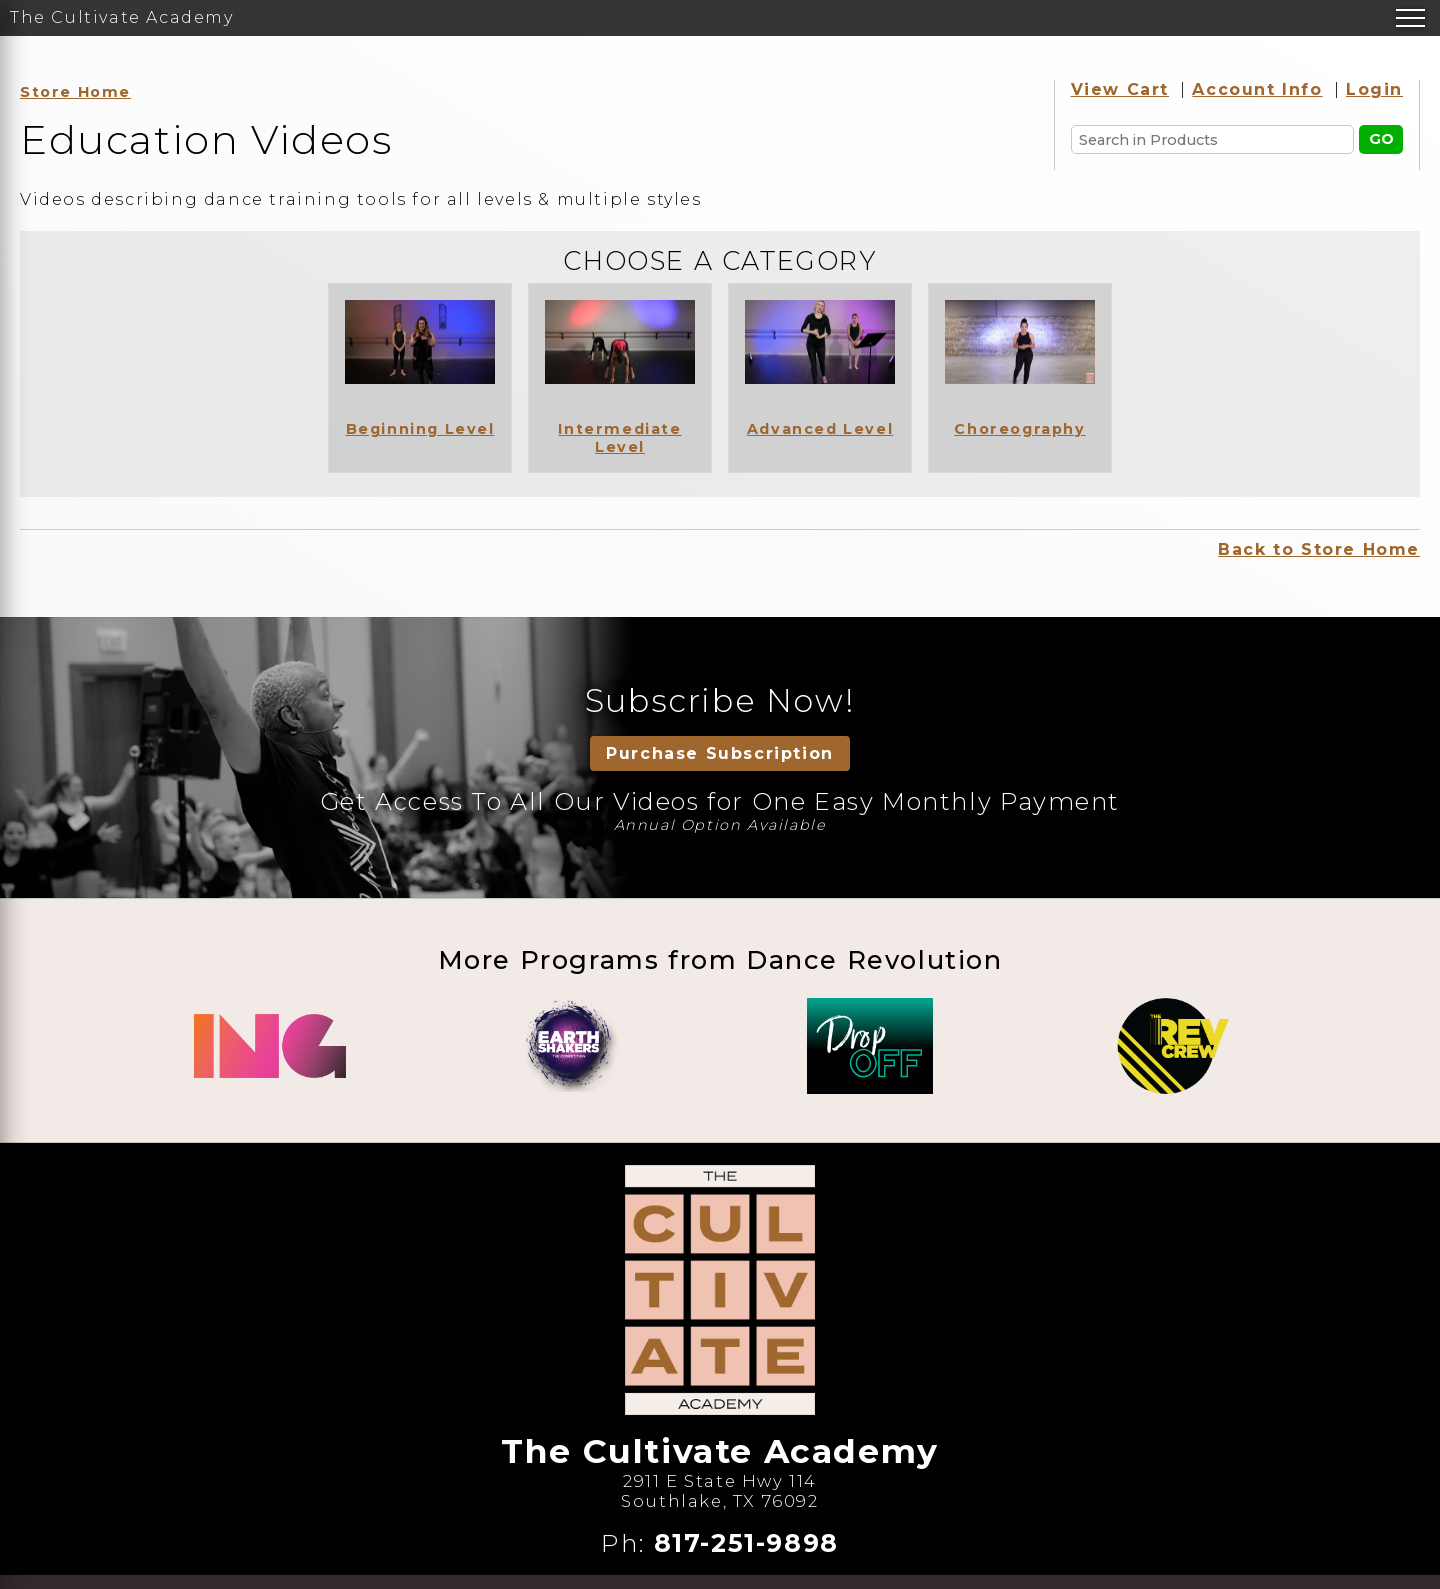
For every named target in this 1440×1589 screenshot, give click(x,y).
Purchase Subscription (720, 753)
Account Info (1257, 89)
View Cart (1120, 89)
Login (1374, 89)
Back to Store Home (1319, 549)
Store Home (75, 92)
